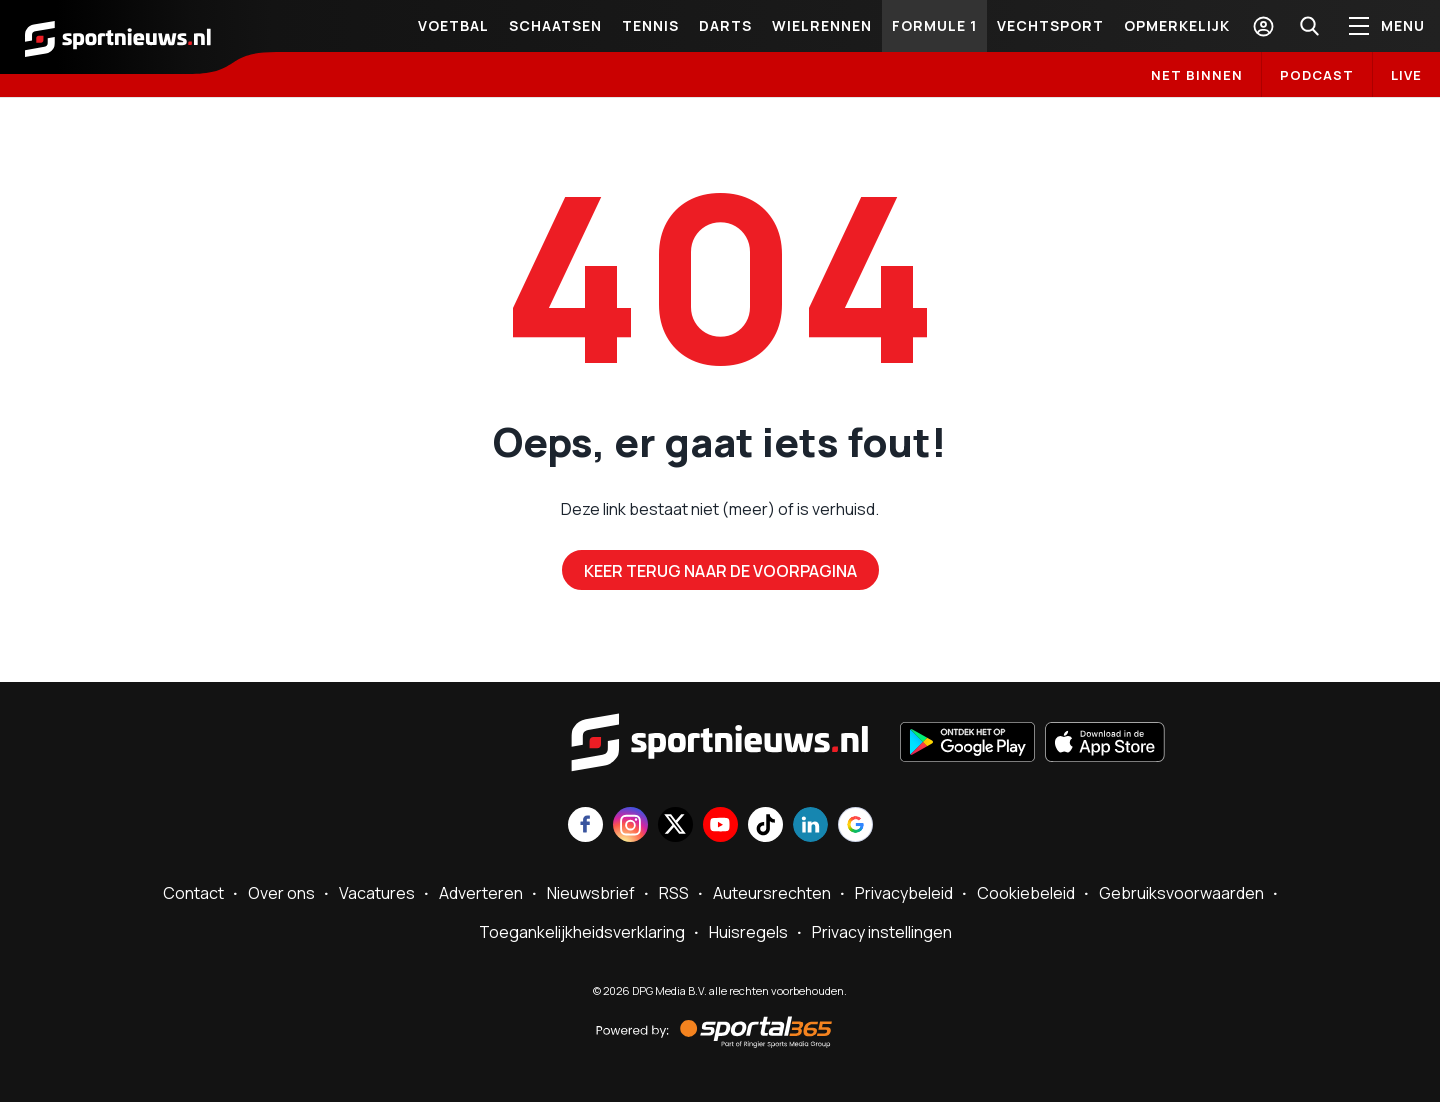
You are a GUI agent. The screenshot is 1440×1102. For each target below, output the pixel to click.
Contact (193, 893)
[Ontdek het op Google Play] (967, 744)
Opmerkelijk (1177, 25)
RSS (674, 893)
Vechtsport (1050, 25)
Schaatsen (555, 25)
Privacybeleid (904, 893)
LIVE (1406, 75)
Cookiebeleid (1026, 893)
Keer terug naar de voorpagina (720, 571)
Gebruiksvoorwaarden (1181, 893)
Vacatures (377, 893)
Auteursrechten (772, 893)
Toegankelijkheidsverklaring (582, 932)
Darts (725, 25)
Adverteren (481, 893)
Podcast (1317, 75)
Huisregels (748, 932)
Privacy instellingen (882, 932)
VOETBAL (453, 25)
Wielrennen (822, 25)
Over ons (281, 893)
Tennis (650, 25)
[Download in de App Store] (1105, 744)
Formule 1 (934, 25)
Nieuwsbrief (591, 893)
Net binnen (1197, 75)
